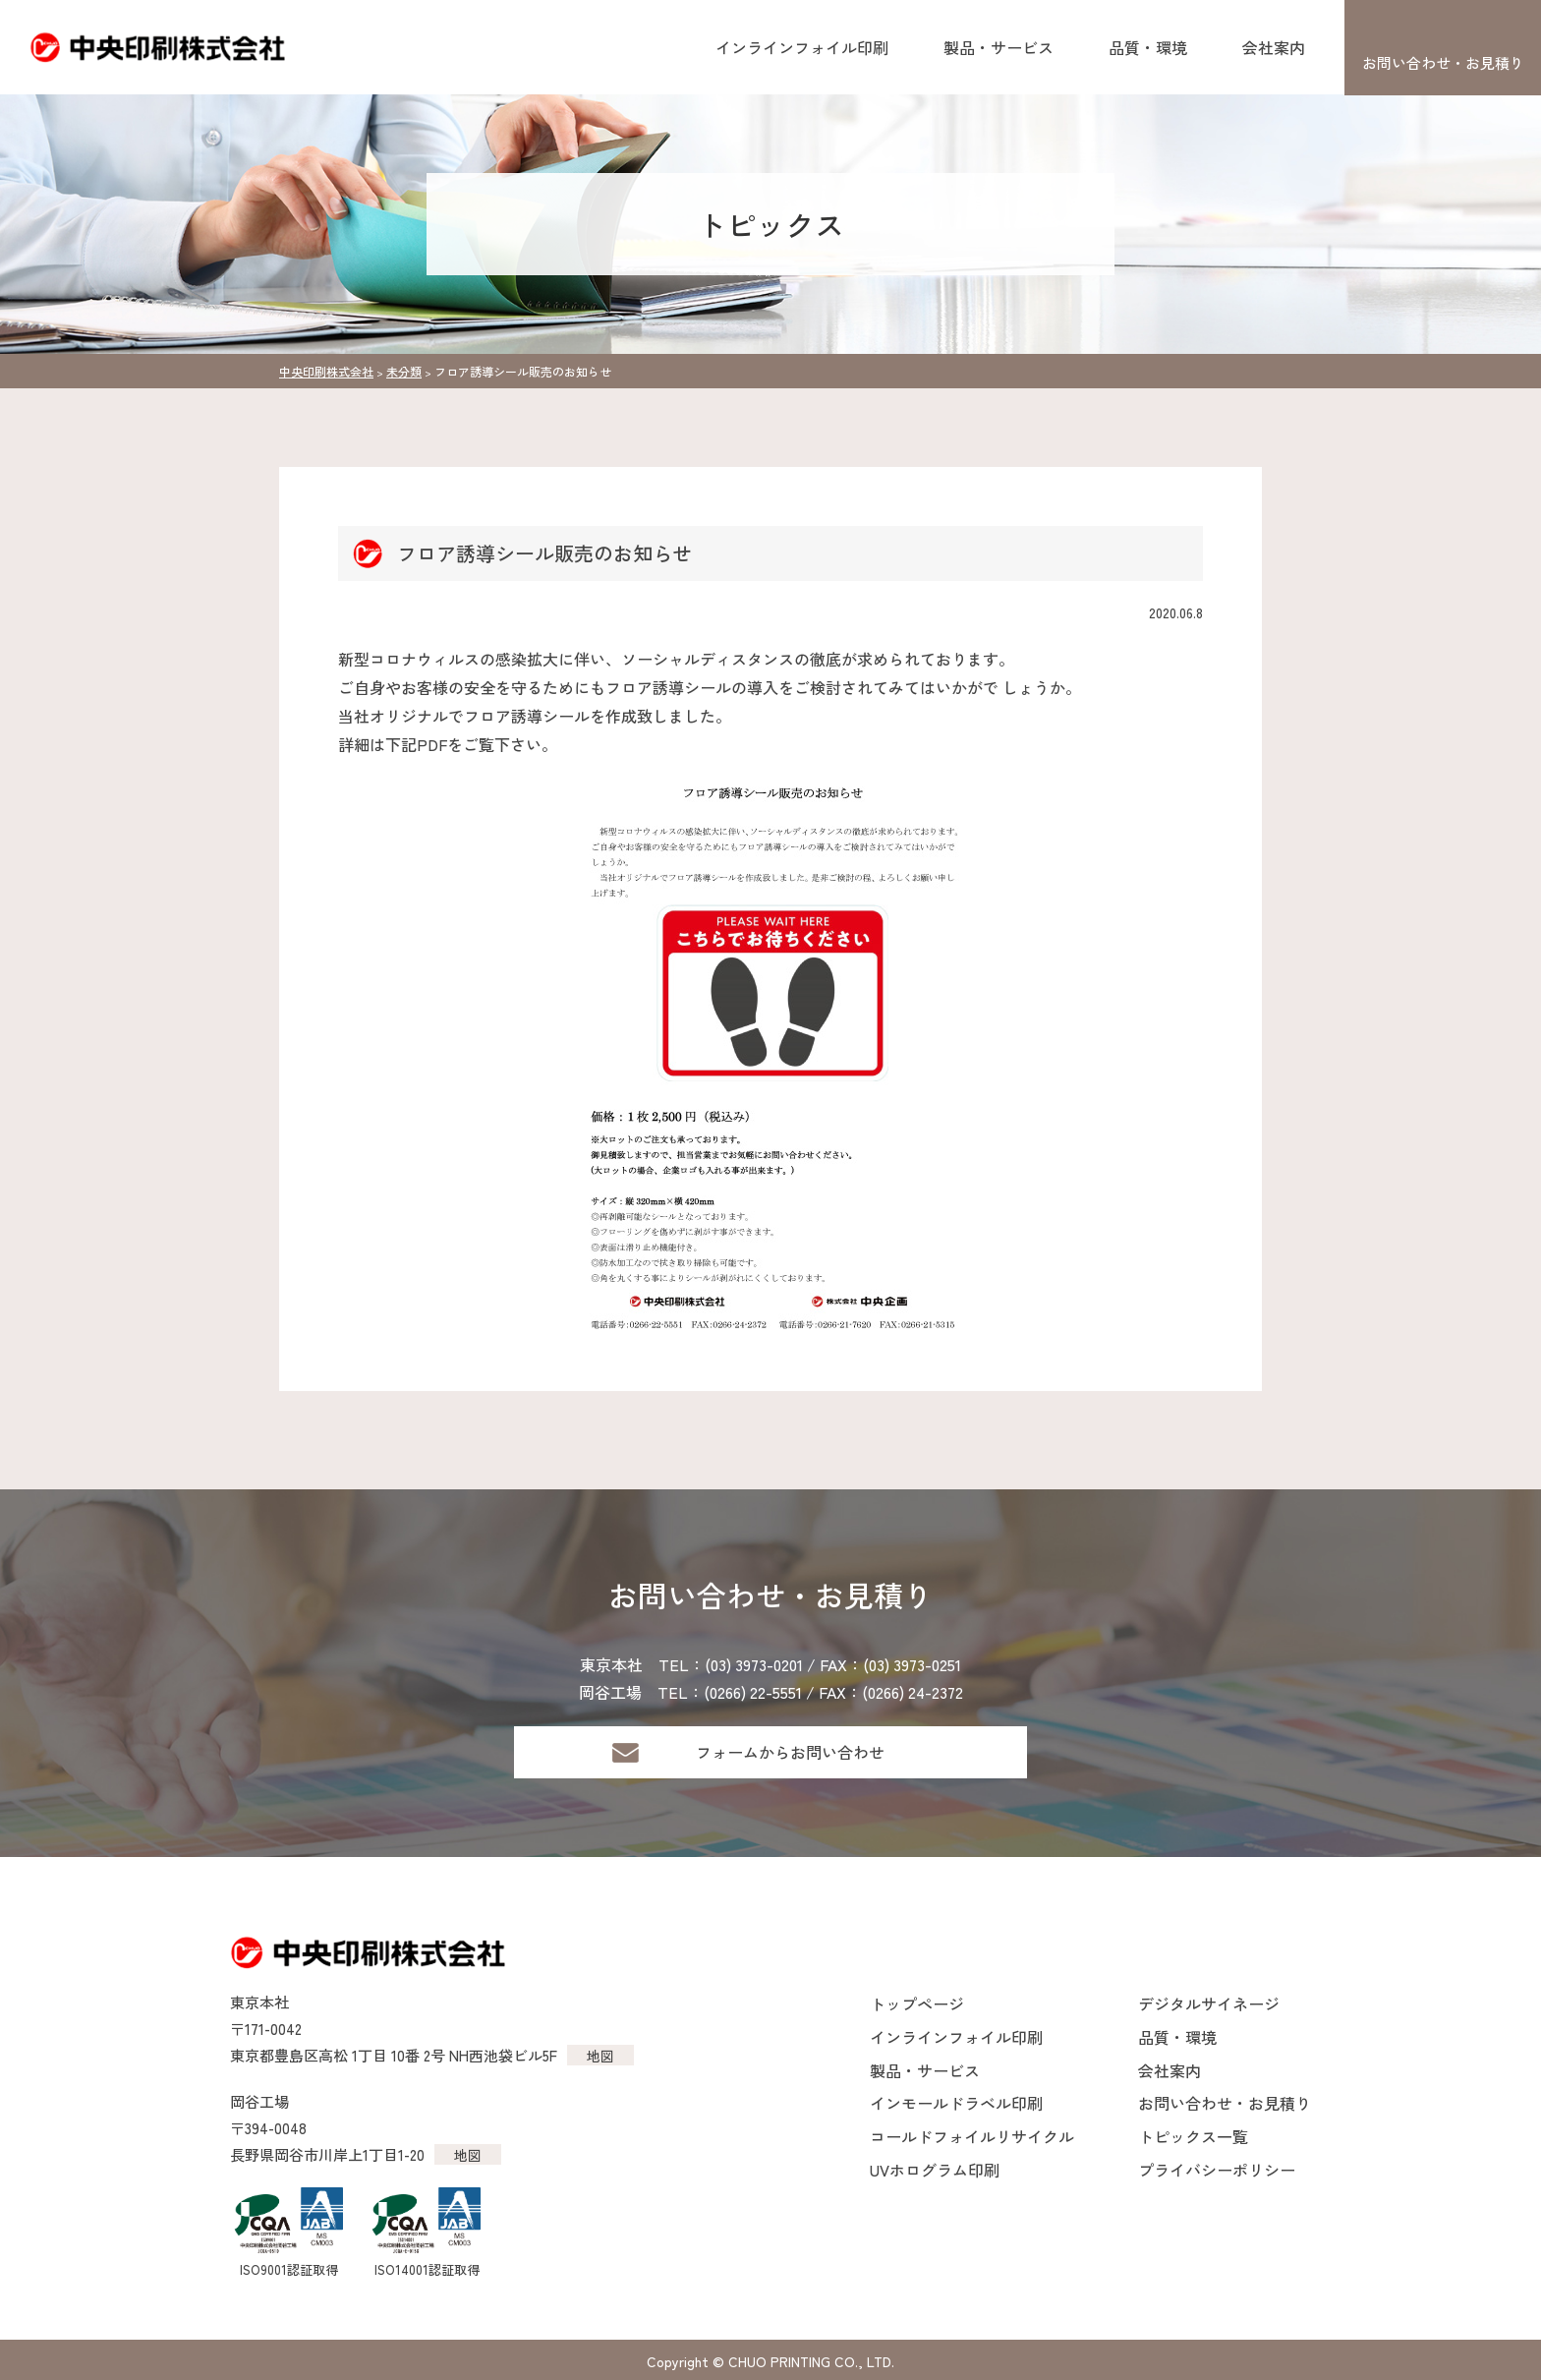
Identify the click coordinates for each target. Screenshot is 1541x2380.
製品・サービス (998, 47)
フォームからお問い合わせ (790, 1752)
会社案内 (1273, 47)
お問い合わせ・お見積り (1443, 62)
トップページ (917, 2003)
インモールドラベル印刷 (956, 2103)
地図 (600, 2055)
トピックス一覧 (1193, 2136)
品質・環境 (1148, 47)
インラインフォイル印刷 (801, 47)
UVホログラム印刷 (934, 2169)
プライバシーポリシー (1216, 2169)
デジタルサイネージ (1209, 2003)
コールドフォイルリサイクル (972, 2136)
